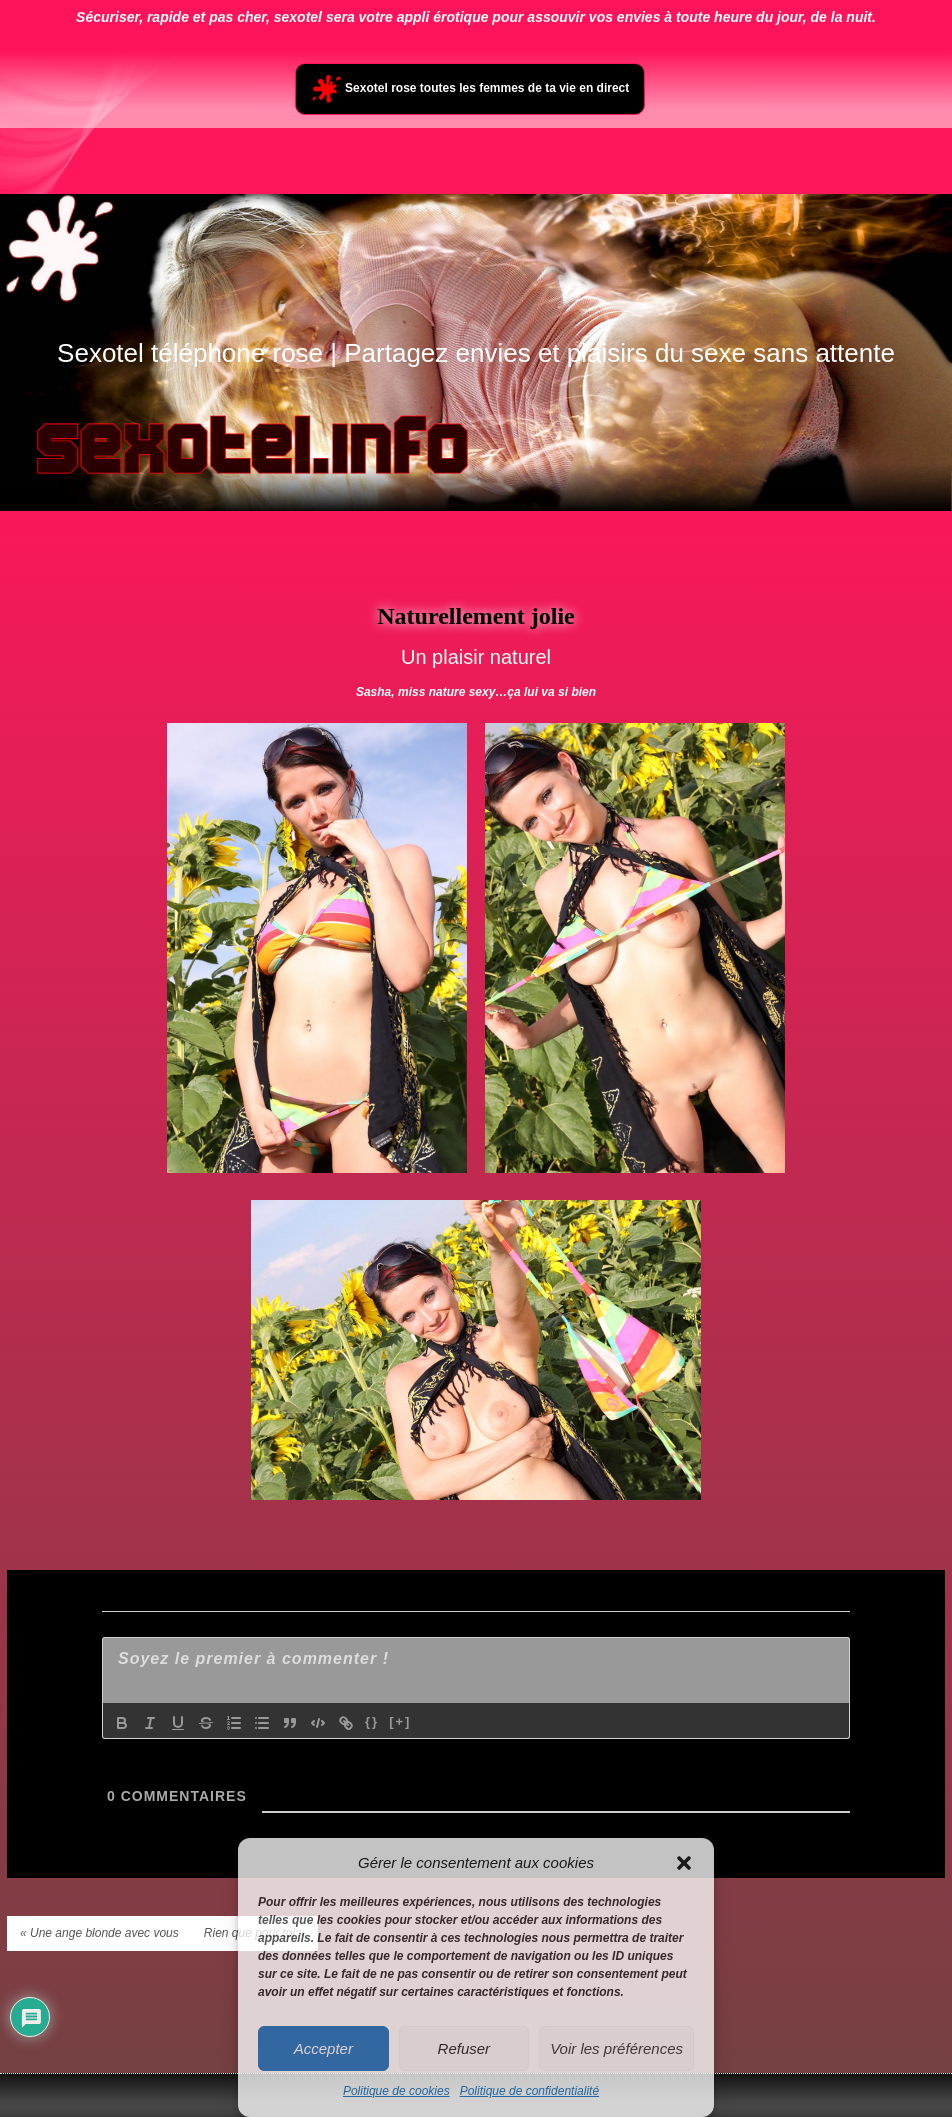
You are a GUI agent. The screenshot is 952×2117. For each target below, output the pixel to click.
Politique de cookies (396, 2091)
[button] (684, 1863)
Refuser (464, 2048)
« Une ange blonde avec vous (99, 1933)
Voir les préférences (616, 2048)
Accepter (323, 2048)
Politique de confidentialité (529, 2091)
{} (372, 1721)
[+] (400, 1721)
